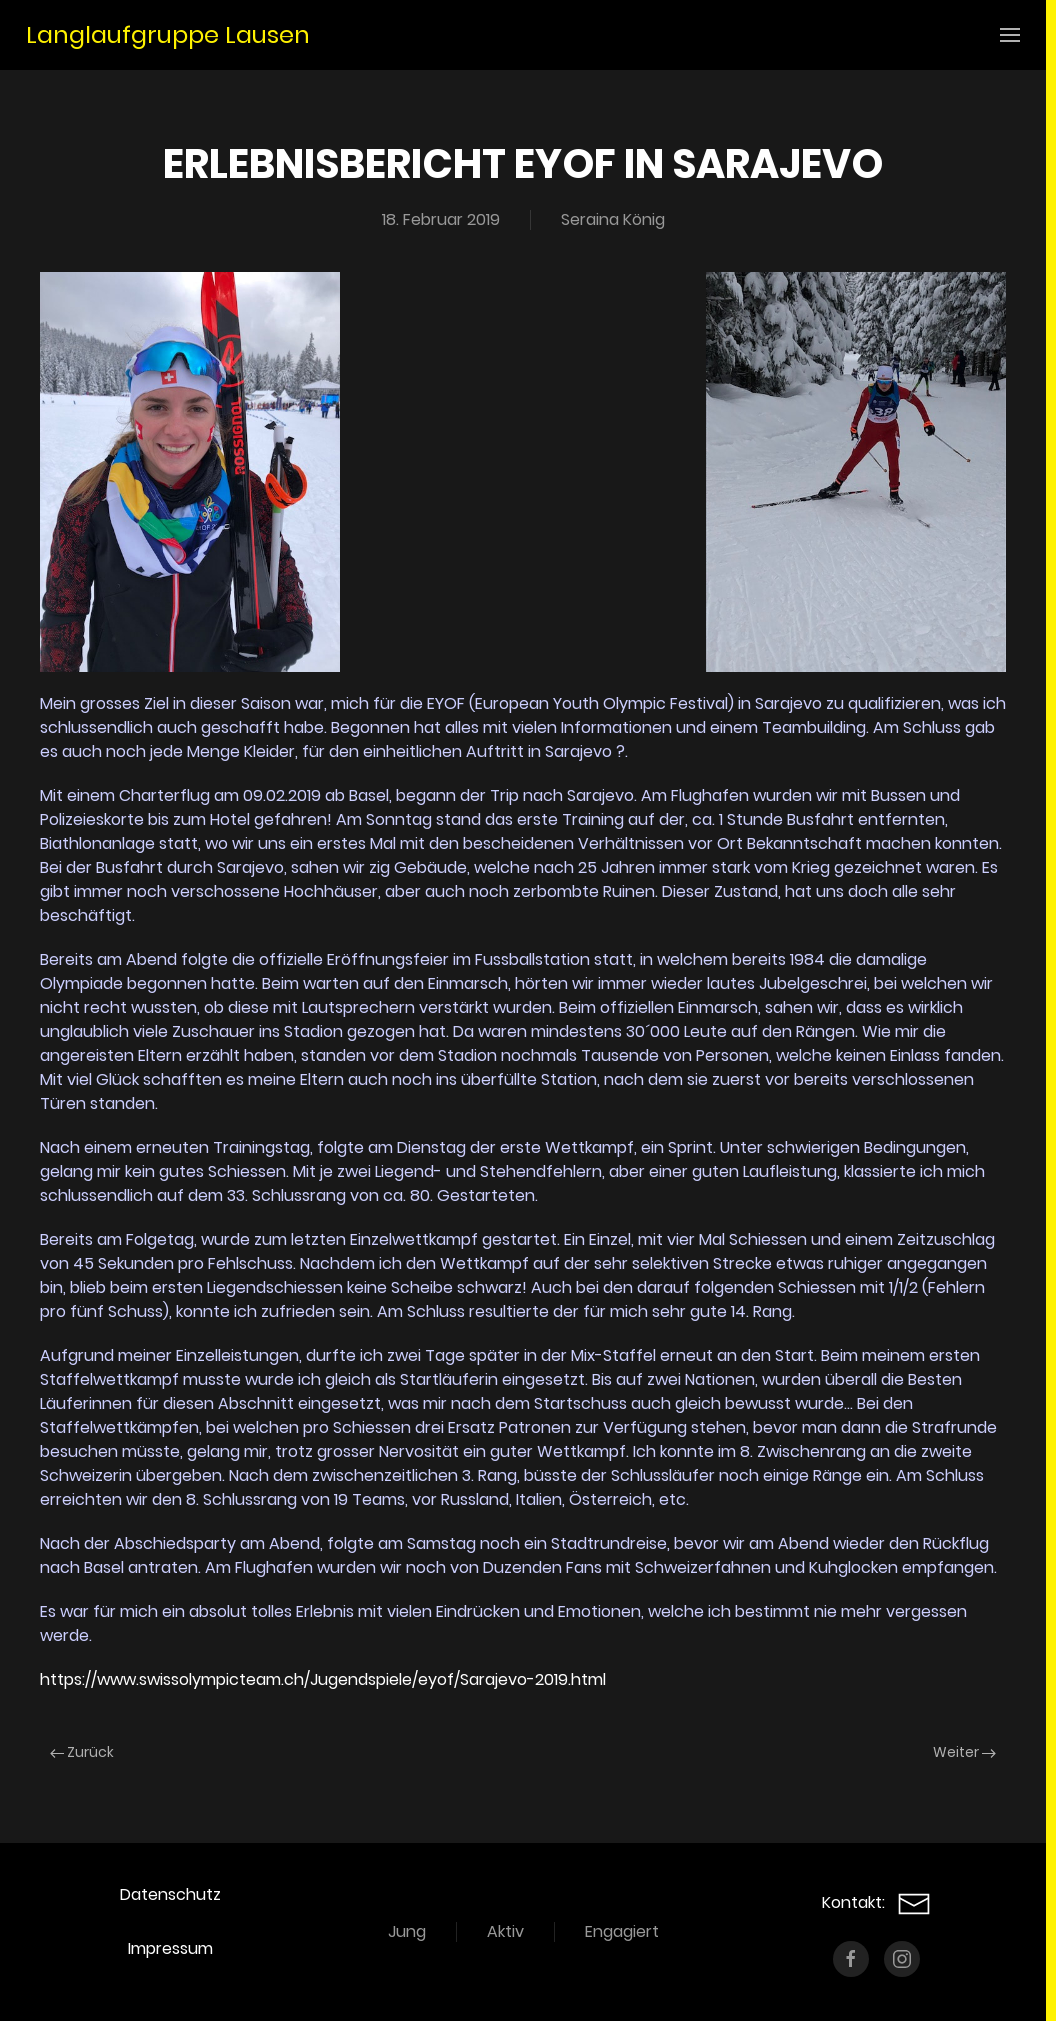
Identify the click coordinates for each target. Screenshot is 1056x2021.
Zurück (82, 1752)
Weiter (964, 1752)
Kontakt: (876, 1902)
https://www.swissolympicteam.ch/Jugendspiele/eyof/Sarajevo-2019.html (323, 1679)
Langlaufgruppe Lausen (168, 34)
